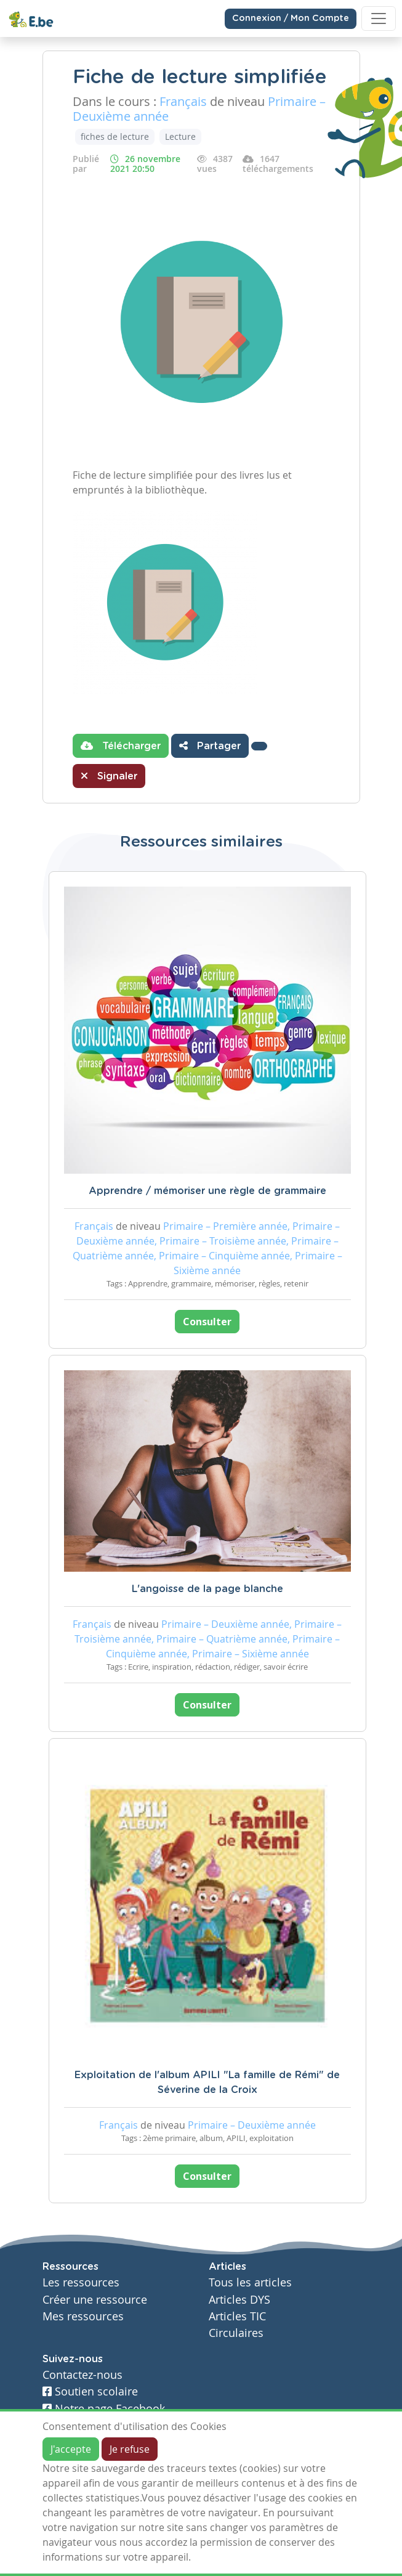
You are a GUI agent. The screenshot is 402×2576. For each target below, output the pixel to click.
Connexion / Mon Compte (290, 18)
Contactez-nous (82, 2375)
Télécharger (121, 745)
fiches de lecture (115, 136)
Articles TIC (237, 2316)
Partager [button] (210, 745)
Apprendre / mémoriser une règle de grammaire (207, 1191)
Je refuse (130, 2449)
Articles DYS (239, 2300)
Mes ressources (83, 2316)
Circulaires (236, 2333)
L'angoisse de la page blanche (207, 1589)
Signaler (109, 775)
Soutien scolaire (90, 2391)
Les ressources (80, 2282)
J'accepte (70, 2449)
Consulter (207, 1321)
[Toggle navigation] (378, 18)
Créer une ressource (94, 2300)
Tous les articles (250, 2282)
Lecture (180, 136)
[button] (259, 746)
